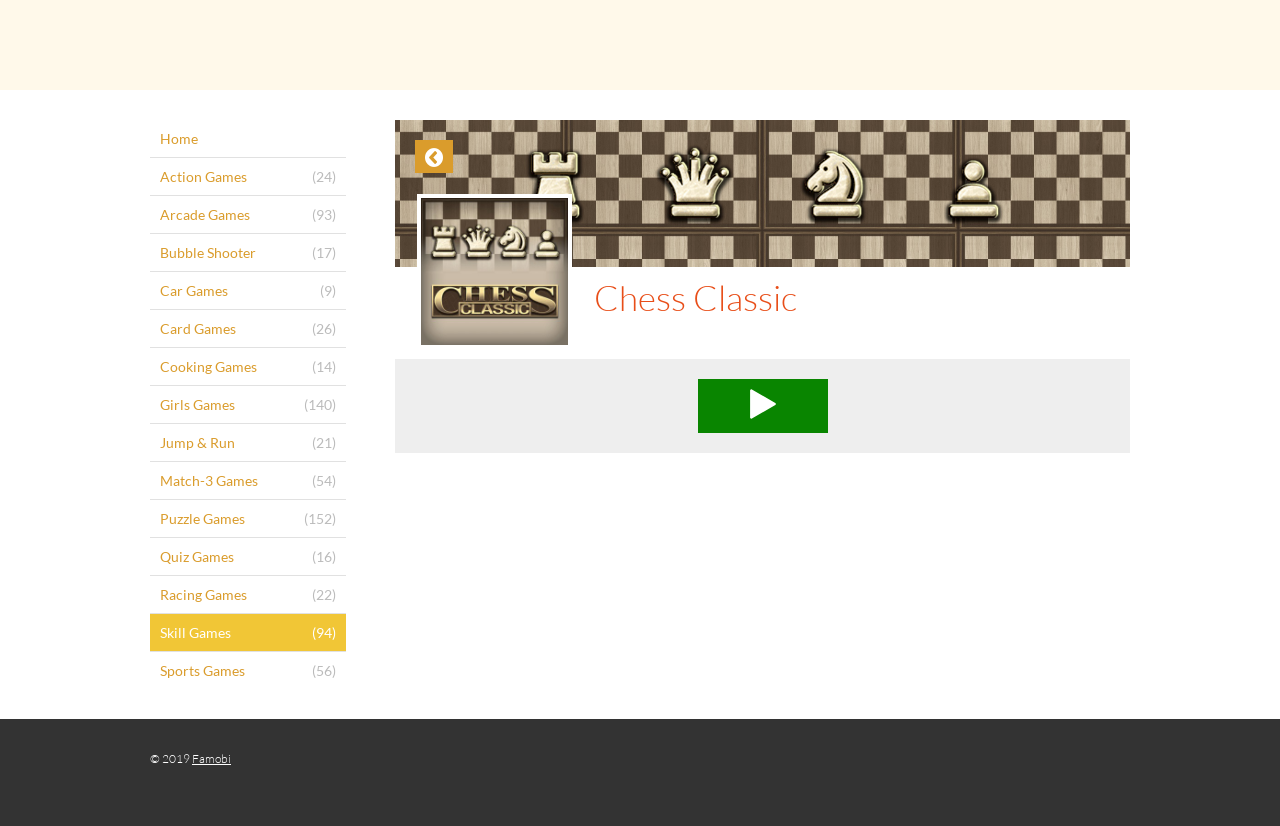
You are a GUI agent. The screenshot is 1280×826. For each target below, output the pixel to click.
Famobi (211, 758)
